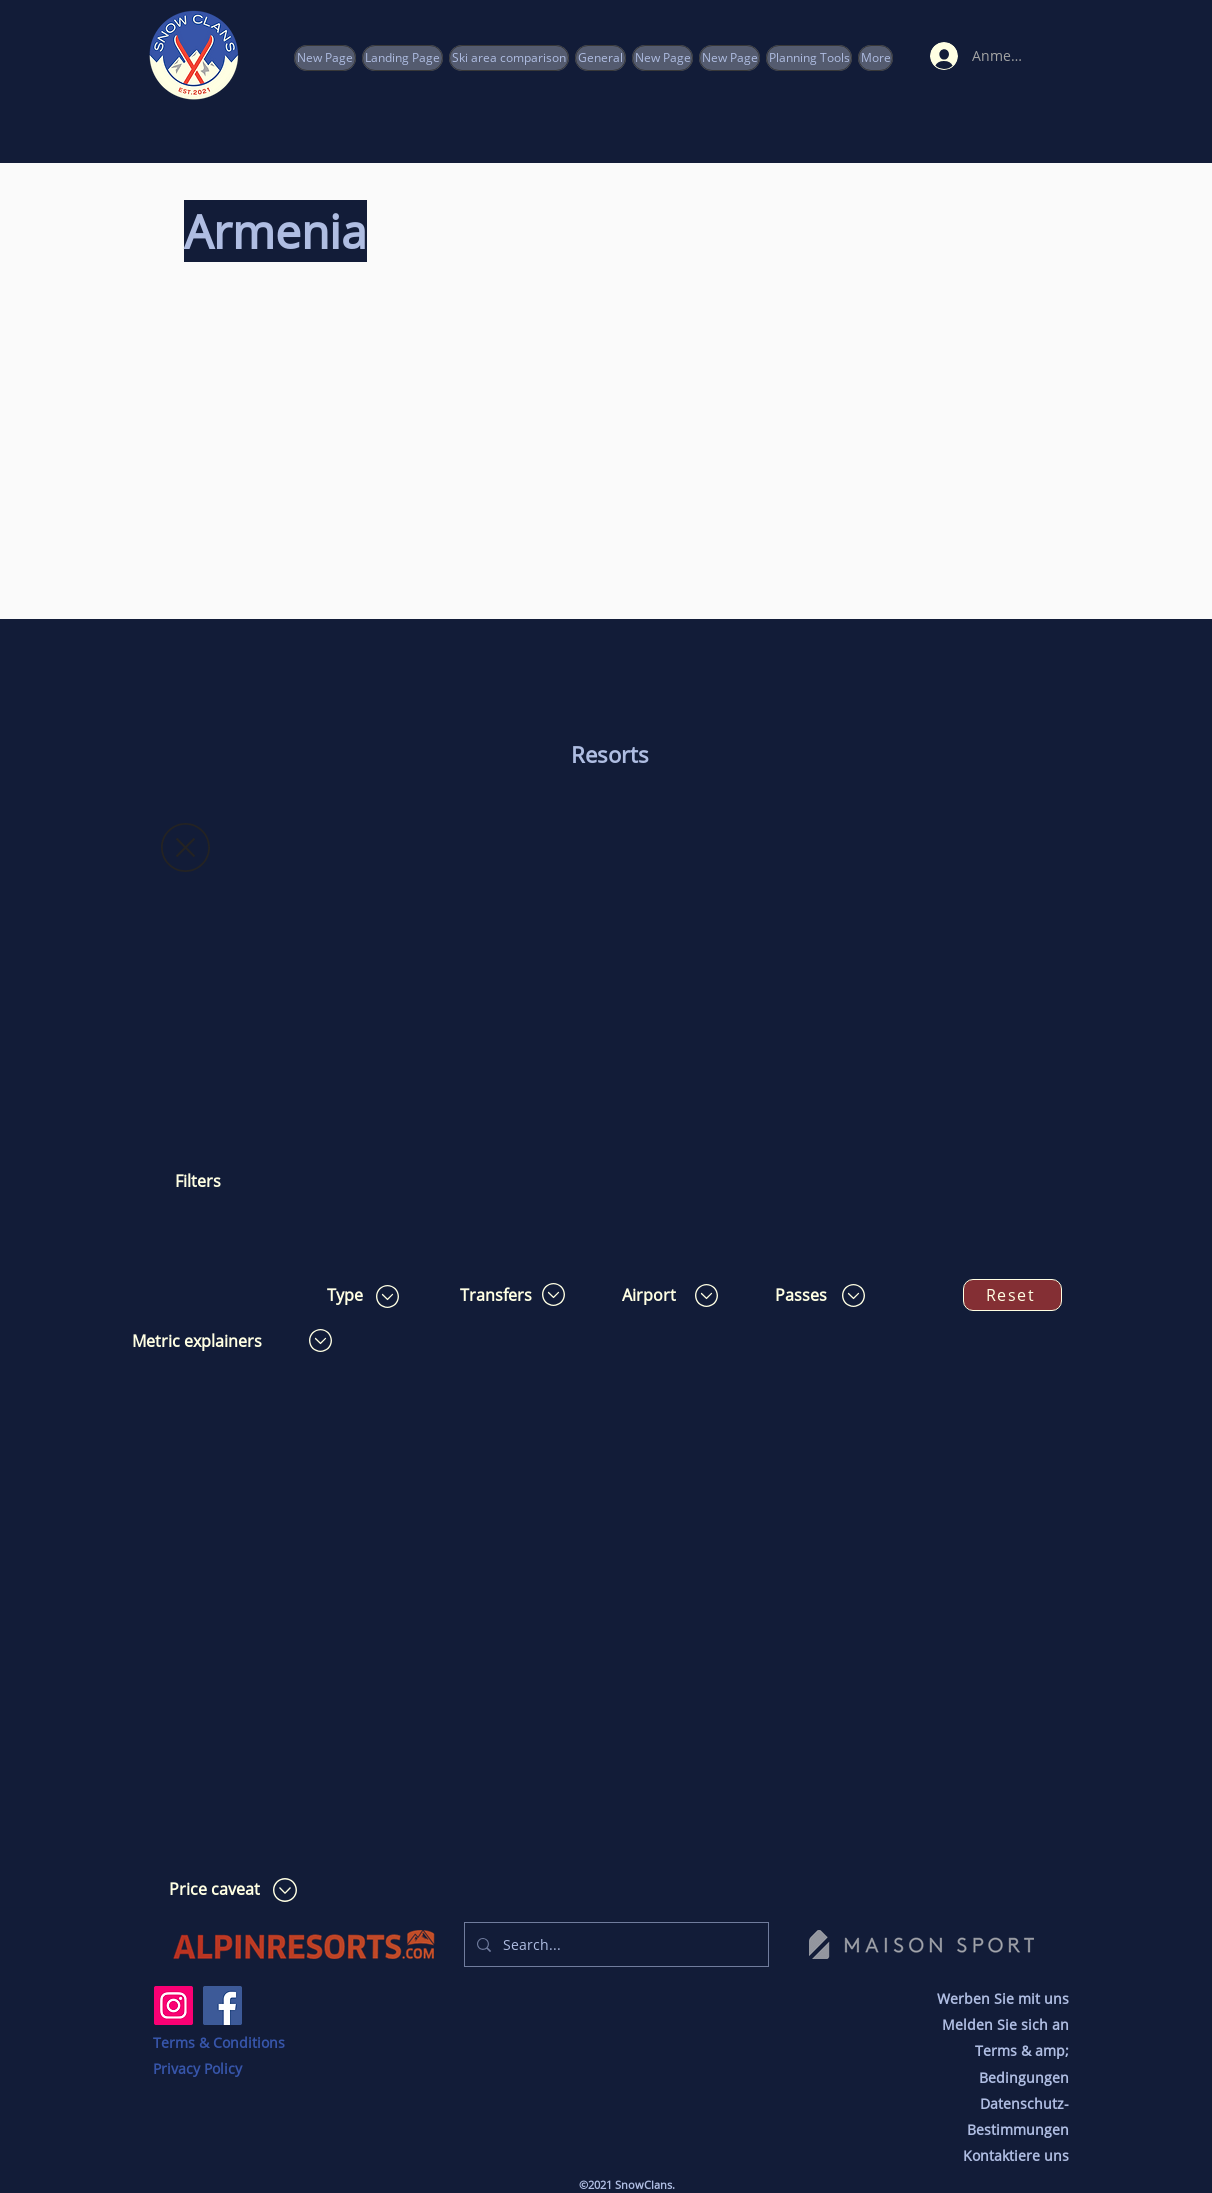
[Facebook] (222, 2005)
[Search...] (614, 1944)
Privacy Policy (197, 2068)
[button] (809, 58)
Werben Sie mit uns (1003, 1998)
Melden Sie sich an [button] (1005, 2024)
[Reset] (1012, 1295)
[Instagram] (173, 2005)
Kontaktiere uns (1016, 2155)
